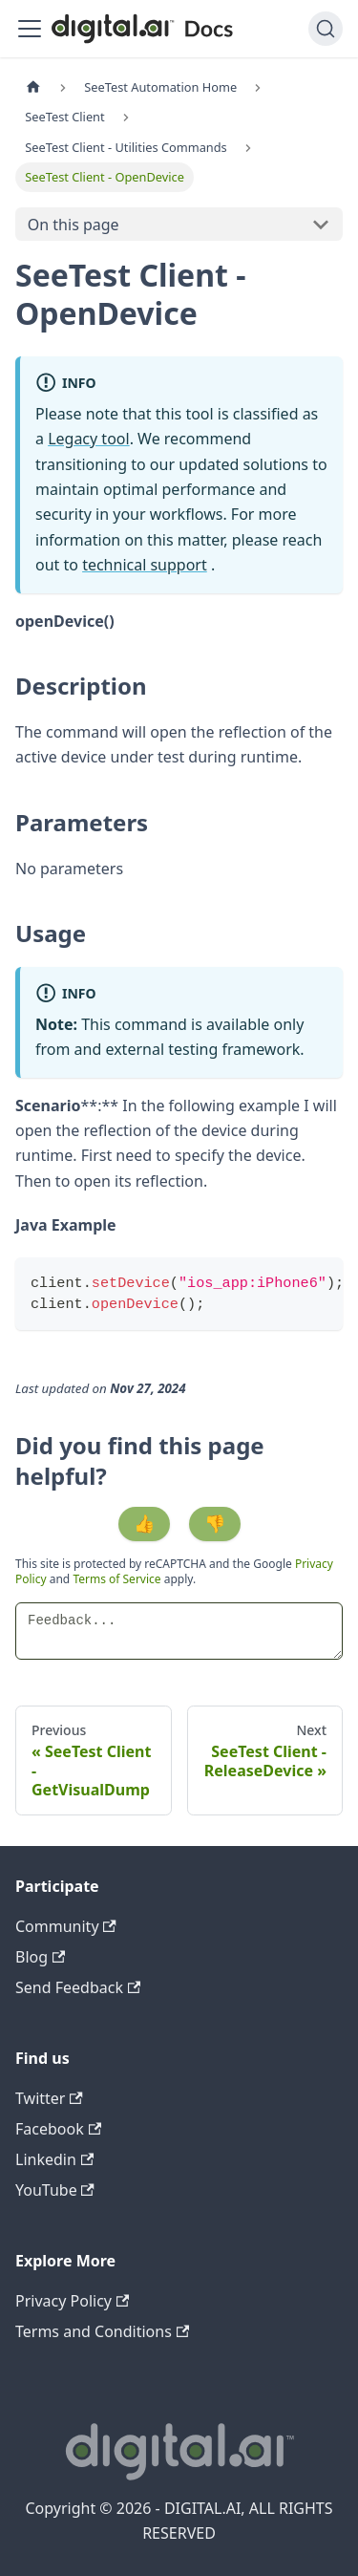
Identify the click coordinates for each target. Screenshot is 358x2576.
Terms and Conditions (102, 2331)
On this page (73, 224)
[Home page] (33, 87)
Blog (40, 1956)
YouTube (55, 2189)
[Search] (325, 28)
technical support (144, 564)
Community (65, 1926)
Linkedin (54, 2159)
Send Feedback (77, 1987)
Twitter (49, 2098)
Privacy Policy (72, 2300)
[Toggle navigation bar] (29, 28)
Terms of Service (116, 1579)
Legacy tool (89, 438)
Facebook (58, 2128)
